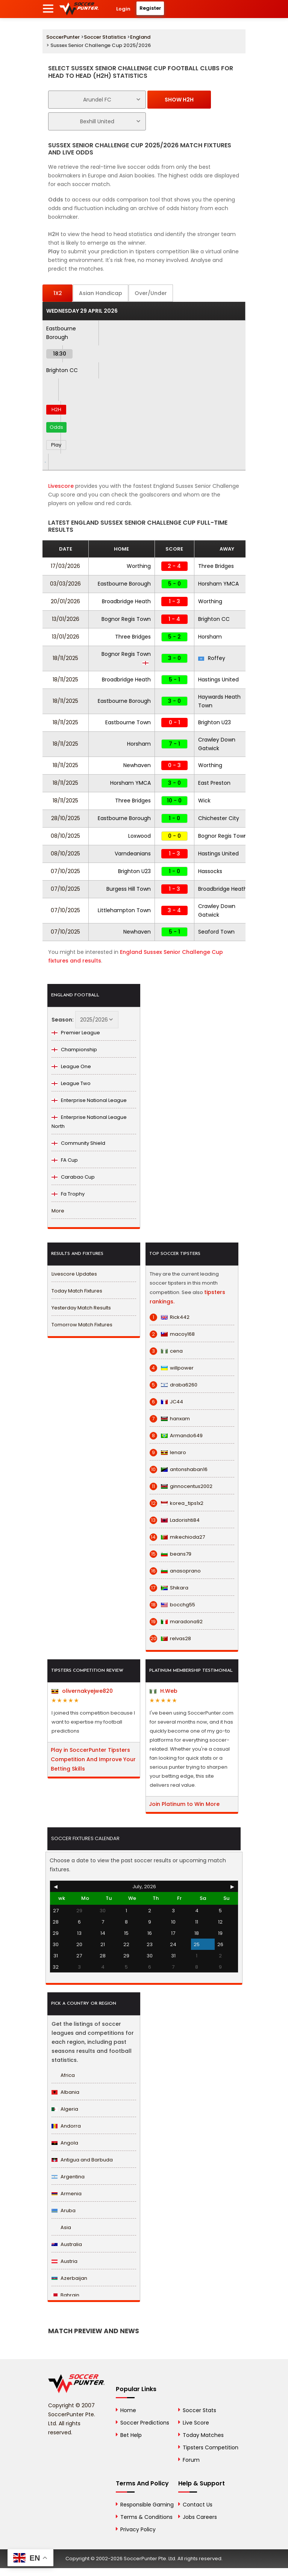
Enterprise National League (89, 1100)
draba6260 (173, 1385)
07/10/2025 (65, 871)
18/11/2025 (65, 658)
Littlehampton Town (124, 910)
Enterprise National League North (89, 1122)
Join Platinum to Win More (184, 1804)
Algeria (65, 2109)
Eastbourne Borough (124, 583)
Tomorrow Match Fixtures (82, 1324)
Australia (67, 2244)
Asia (61, 2227)
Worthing (139, 566)
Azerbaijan (69, 2278)
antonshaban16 (179, 1469)
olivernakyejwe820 (82, 1691)
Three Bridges (216, 566)
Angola (65, 2142)
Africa (63, 2075)
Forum (191, 2460)
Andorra (66, 2126)
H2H (56, 409)
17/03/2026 (65, 566)
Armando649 (176, 1435)
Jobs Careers (200, 2517)
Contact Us (197, 2504)
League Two (71, 1083)
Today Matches (203, 2435)
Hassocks (210, 871)
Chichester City (218, 818)
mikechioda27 (177, 1537)
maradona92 (176, 1622)
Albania (65, 2092)
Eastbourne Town (128, 722)
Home (128, 2410)
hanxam (170, 1419)
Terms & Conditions (146, 2517)
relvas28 (170, 1638)
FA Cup (65, 1160)
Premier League (76, 1032)
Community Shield (78, 1143)
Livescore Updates (74, 1273)
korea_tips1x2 (176, 1503)
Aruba (64, 2210)
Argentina (68, 2176)
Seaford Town (216, 931)
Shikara (169, 1588)
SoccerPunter (63, 37)
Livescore (61, 486)
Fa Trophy (68, 1193)
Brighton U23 (214, 722)
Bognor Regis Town (126, 619)
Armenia (67, 2193)
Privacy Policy (138, 2529)
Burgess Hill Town (128, 889)
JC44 (166, 1402)
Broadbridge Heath (126, 601)
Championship (74, 1049)
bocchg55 (172, 1605)
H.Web (163, 1691)
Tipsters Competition (210, 2447)
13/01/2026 (65, 619)
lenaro (168, 1452)
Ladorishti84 (175, 1520)
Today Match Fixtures (77, 1290)
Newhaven (137, 765)
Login (123, 8)
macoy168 (172, 1334)
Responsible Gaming (147, 2504)
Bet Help (131, 2435)
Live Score (196, 2422)
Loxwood (139, 836)
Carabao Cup (73, 1177)
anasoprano (175, 1571)
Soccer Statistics (105, 37)
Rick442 (169, 1317)
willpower (172, 1368)
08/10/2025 (65, 836)
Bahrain (65, 2295)
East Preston (214, 783)
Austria (64, 2261)
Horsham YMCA (218, 583)
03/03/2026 (65, 583)
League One (71, 1066)
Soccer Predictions (144, 2422)
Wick (204, 800)
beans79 (170, 1554)
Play (56, 444)
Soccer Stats (199, 2410)
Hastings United (218, 679)
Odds (56, 427)
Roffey (211, 658)
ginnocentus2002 (181, 1486)
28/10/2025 (65, 818)
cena (166, 1351)
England (140, 37)
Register (150, 8)
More (58, 1210)
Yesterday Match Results (81, 1307)
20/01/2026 (65, 601)
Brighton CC (62, 370)
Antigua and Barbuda (82, 2159)
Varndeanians (133, 853)
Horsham (210, 636)
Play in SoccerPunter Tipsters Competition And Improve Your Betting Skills (93, 1759)
